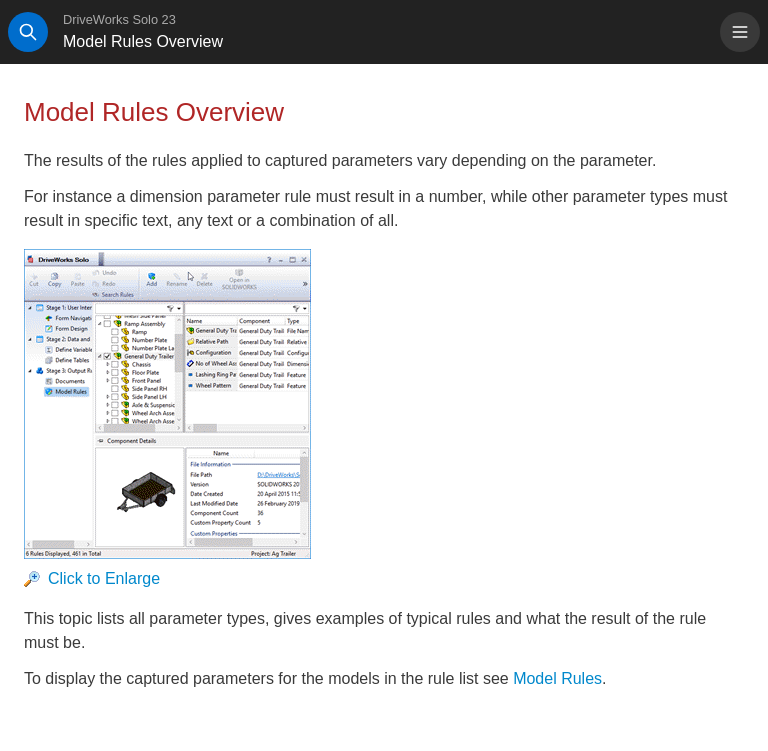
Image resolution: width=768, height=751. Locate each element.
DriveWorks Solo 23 (119, 19)
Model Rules (557, 678)
